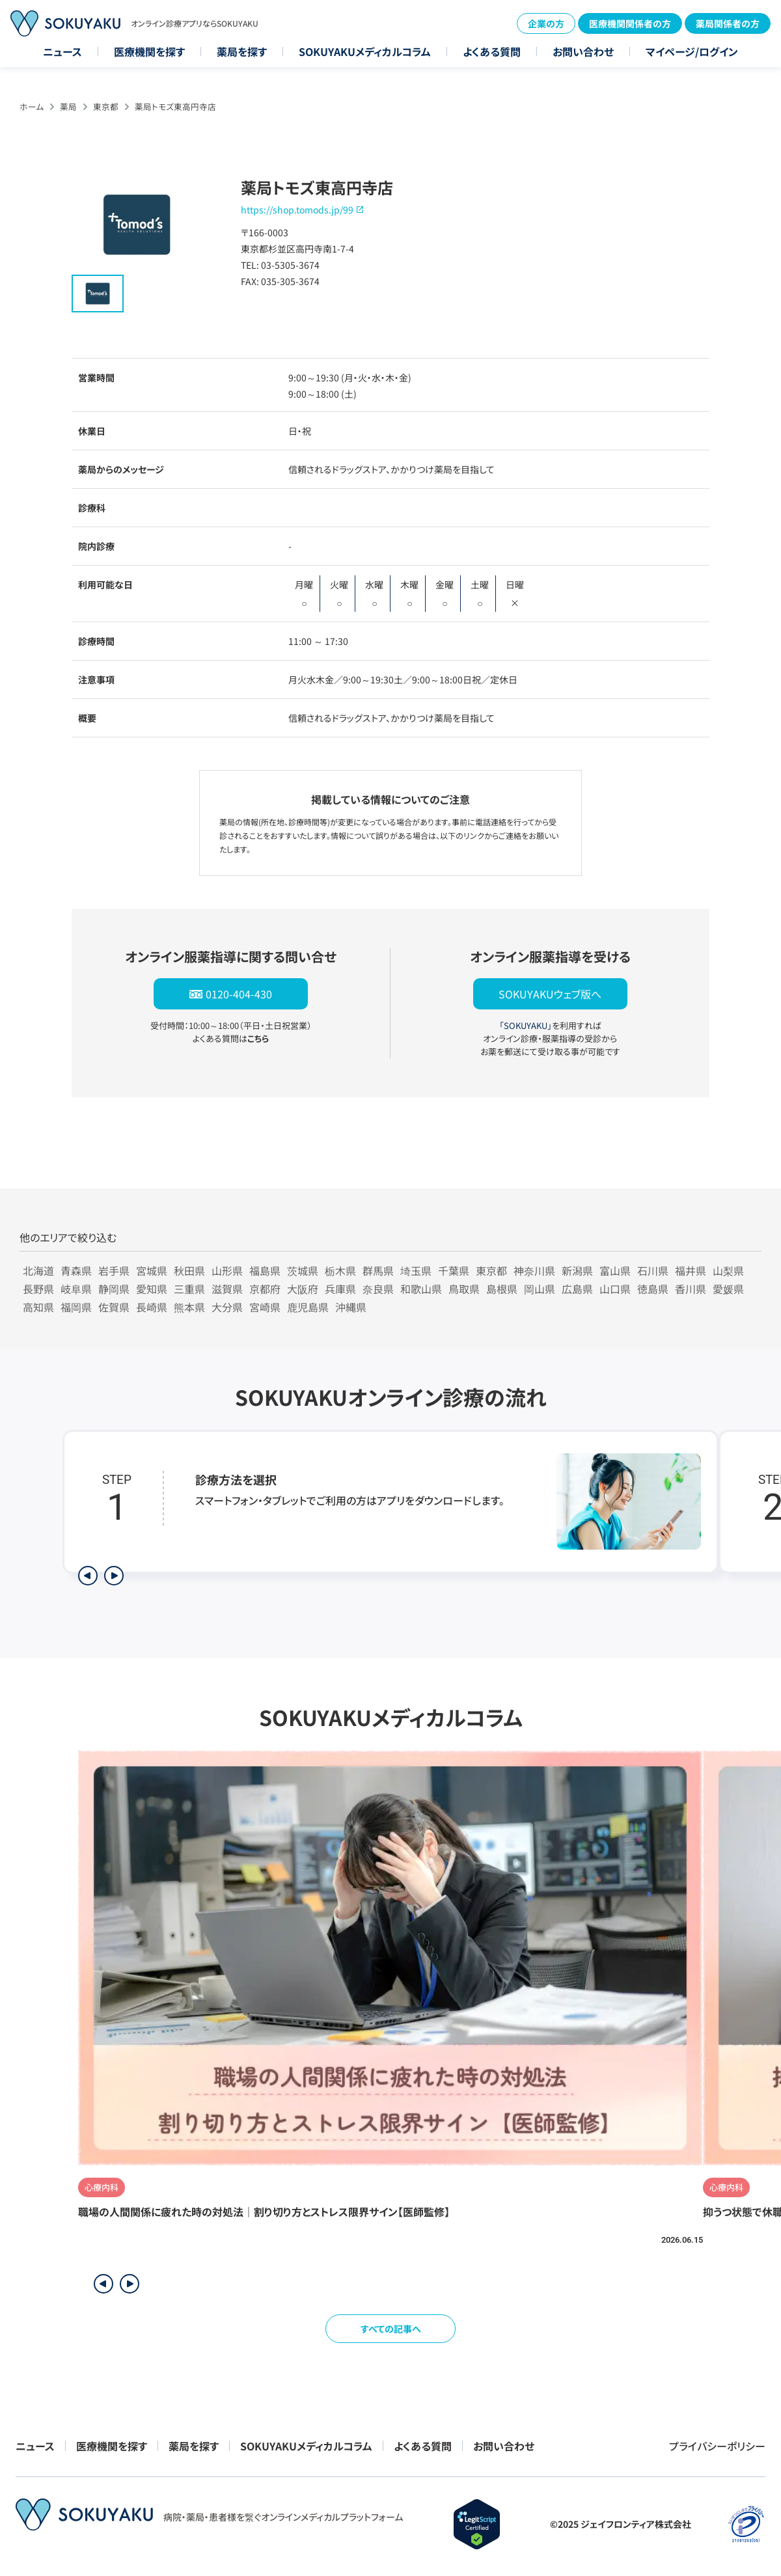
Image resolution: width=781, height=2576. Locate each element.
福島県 (265, 1270)
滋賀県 (227, 1288)
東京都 (105, 106)
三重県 (189, 1288)
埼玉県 (416, 1270)
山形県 (227, 1270)
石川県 (652, 1270)
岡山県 (539, 1288)
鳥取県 (464, 1288)
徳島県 (652, 1288)
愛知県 (151, 1288)
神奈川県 (534, 1270)
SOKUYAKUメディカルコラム (365, 51)
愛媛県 (728, 1288)
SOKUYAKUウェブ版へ (550, 994)
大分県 (227, 1307)
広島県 (577, 1288)
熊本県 (189, 1307)
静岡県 (114, 1288)
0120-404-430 (239, 994)
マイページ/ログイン (692, 51)
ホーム (32, 106)
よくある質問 (492, 51)
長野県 (38, 1288)
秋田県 (189, 1270)
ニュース (62, 51)
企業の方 (546, 23)
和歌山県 (421, 1288)
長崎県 (151, 1307)
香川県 (690, 1288)
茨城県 (302, 1270)
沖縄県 (350, 1307)
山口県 (615, 1288)
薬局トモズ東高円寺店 (175, 106)
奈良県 (378, 1288)
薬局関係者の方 (728, 23)
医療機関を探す (149, 51)
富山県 (615, 1270)
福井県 (690, 1270)
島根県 (501, 1288)
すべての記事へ (391, 2328)
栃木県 (340, 1270)
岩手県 (114, 1270)
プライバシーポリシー (717, 2446)
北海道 (38, 1270)
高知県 (38, 1307)
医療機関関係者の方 (630, 23)
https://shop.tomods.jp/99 (297, 209)
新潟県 (577, 1270)
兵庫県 (340, 1288)
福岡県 (76, 1307)
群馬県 (378, 1270)
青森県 (76, 1270)
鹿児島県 (308, 1307)
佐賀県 (114, 1307)
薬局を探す (242, 51)
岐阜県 (76, 1288)
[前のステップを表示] (88, 1575)
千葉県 (453, 1270)
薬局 (68, 106)
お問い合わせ (583, 51)
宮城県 (151, 1270)
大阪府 (302, 1288)
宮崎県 (265, 1307)
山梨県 (728, 1270)
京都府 (265, 1288)
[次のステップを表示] (114, 1575)
